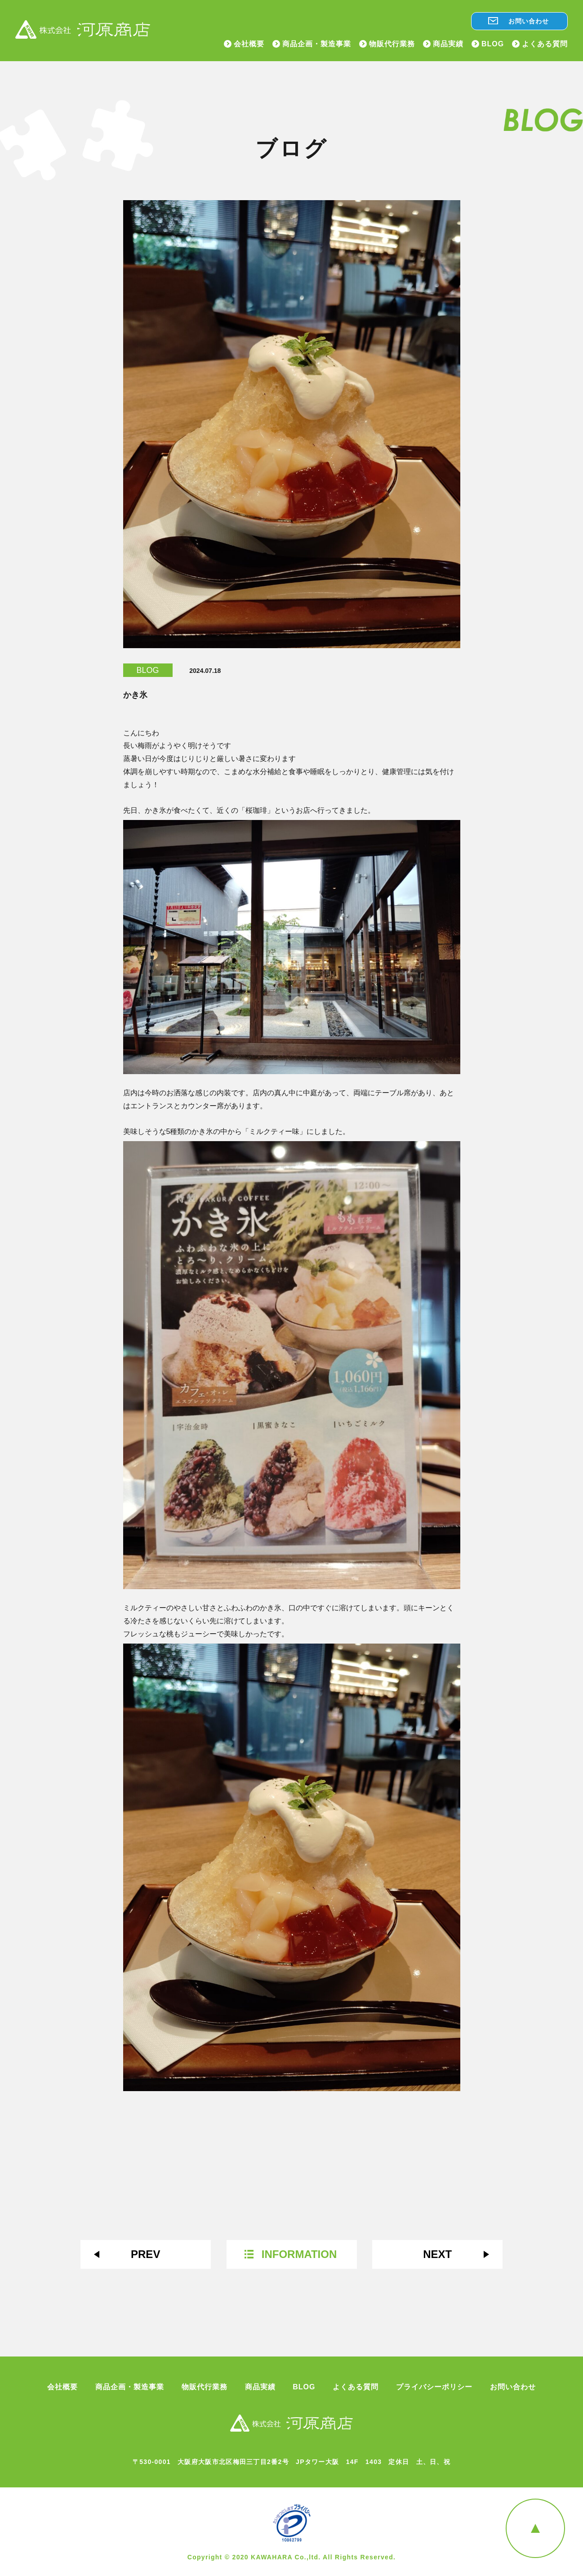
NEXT (437, 2254)
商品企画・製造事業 (316, 44)
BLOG (492, 44)
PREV (145, 2254)
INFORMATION (299, 2254)
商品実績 (448, 44)
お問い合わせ (528, 21)
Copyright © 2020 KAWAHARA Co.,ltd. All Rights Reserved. (291, 2557)
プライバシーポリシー (434, 2387)
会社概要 (249, 44)
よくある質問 (545, 44)
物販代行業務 (392, 44)
